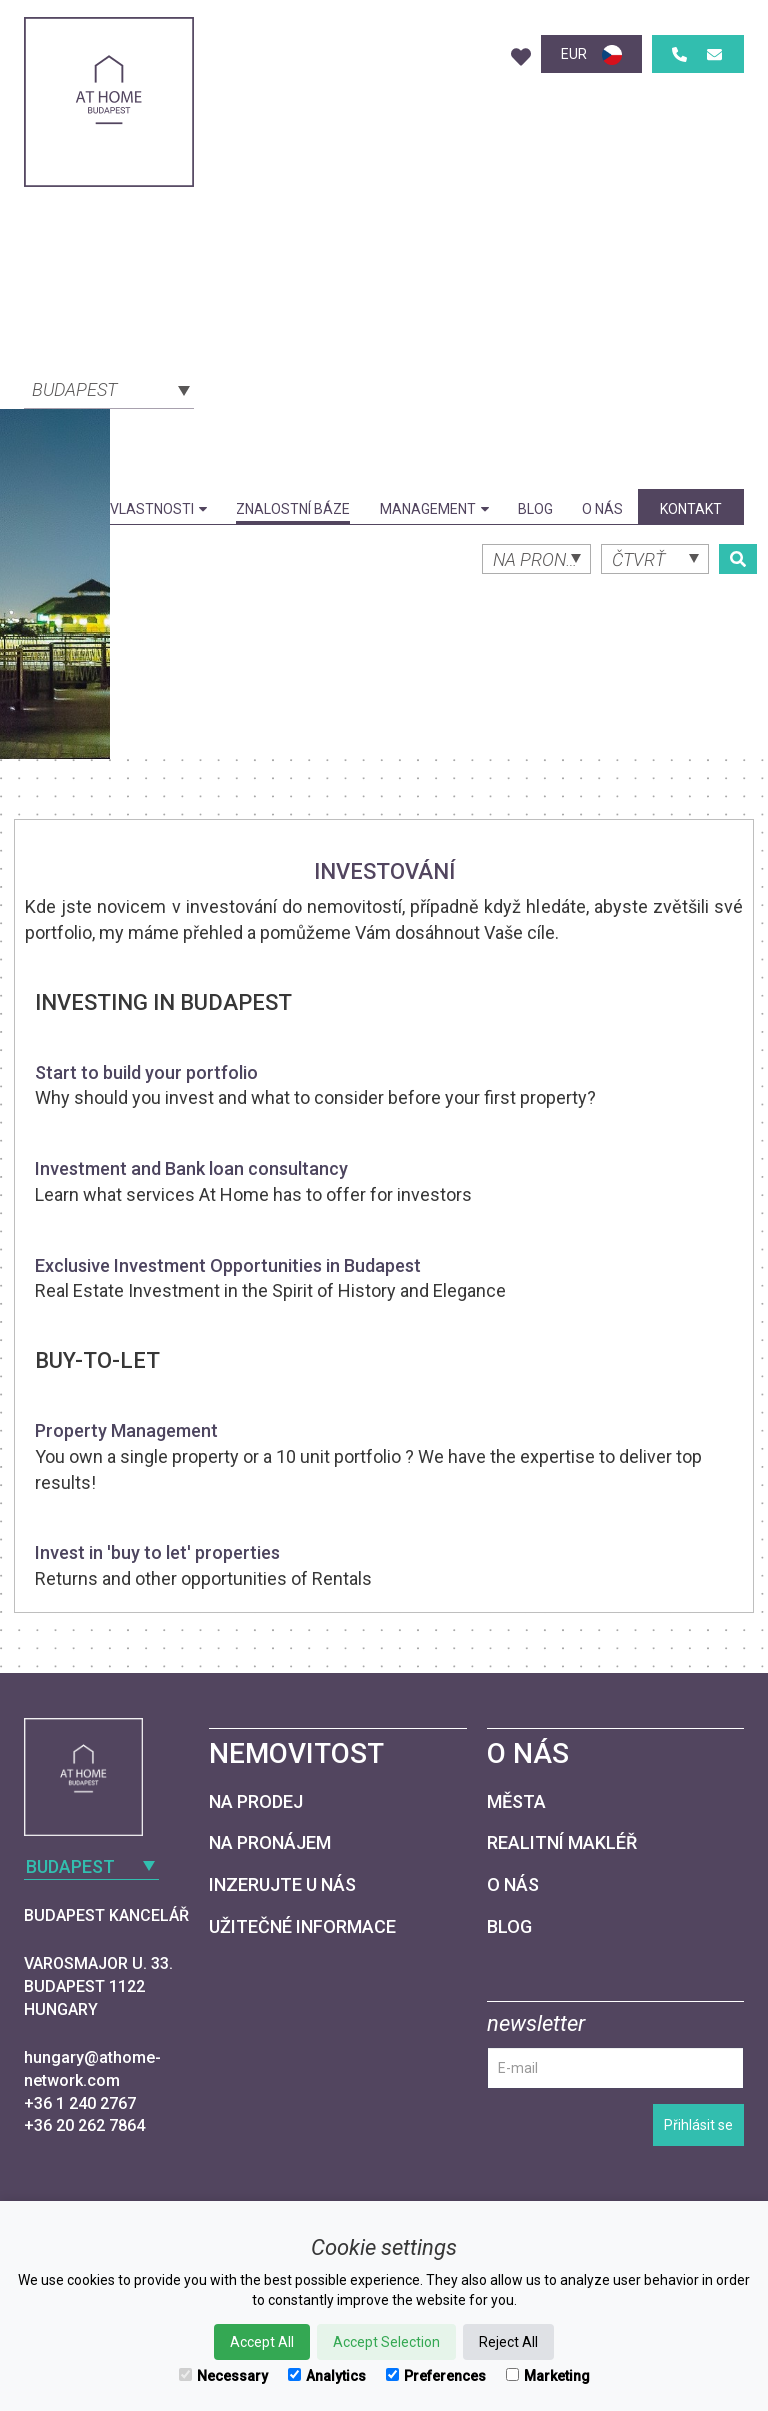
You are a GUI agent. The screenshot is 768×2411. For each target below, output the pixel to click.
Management (434, 509)
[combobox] (109, 388)
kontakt (691, 509)
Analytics (327, 2376)
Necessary (223, 2376)
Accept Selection (386, 2342)
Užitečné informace (302, 1926)
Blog (535, 509)
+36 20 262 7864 (84, 2125)
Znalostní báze (293, 509)
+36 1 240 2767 (80, 2103)
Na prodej (256, 1801)
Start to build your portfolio (146, 1072)
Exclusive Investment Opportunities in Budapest (228, 1265)
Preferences (436, 2376)
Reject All (508, 2342)
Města (516, 1801)
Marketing (548, 2376)
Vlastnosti (158, 509)
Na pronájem (270, 1842)
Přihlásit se (698, 2125)
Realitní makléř (562, 1842)
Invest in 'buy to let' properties (157, 1552)
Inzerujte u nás (282, 1884)
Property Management (126, 1430)
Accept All (262, 2342)
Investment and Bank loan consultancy (191, 1168)
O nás (602, 509)
